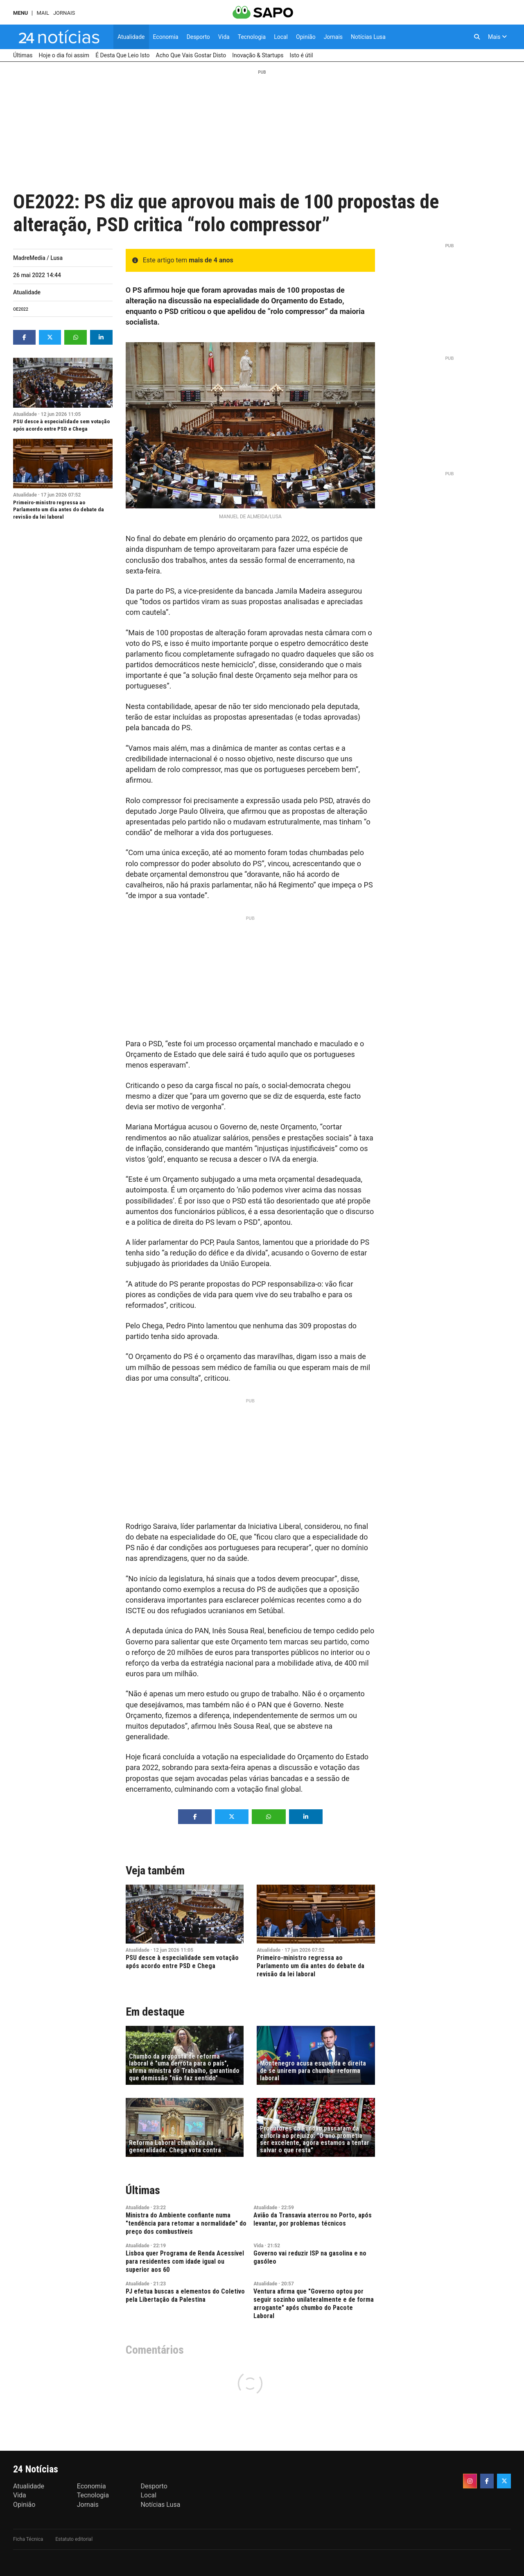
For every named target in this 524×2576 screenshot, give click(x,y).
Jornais (64, 13)
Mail (42, 13)
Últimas (143, 2190)
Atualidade (27, 292)
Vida (258, 2246)
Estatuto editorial (74, 2539)
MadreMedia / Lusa (38, 258)
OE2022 (20, 309)
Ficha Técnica (28, 2539)
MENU (20, 13)
